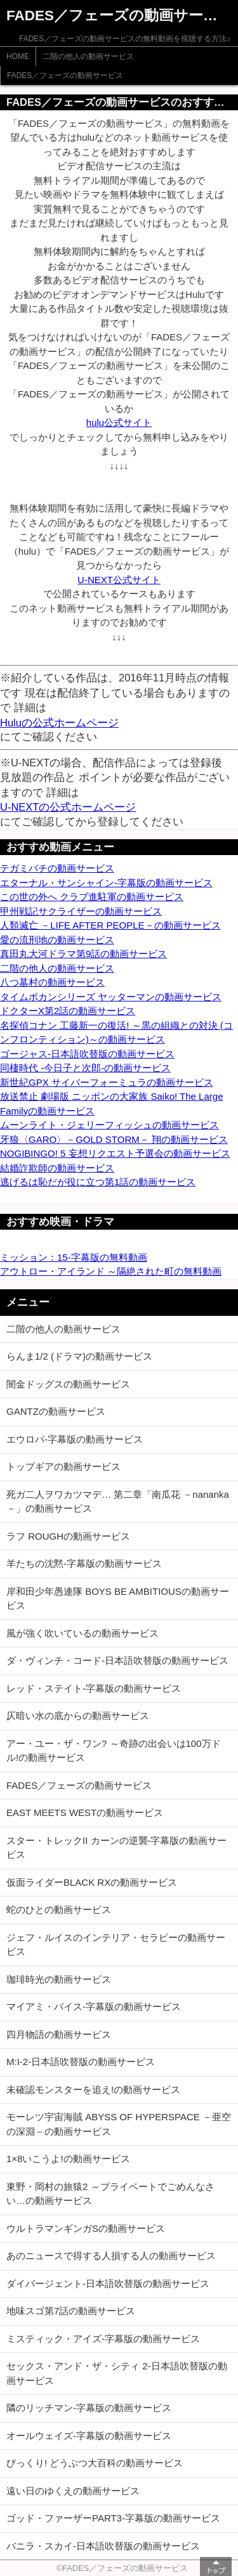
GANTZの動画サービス (55, 1411)
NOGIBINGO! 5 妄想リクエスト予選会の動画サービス (115, 1153)
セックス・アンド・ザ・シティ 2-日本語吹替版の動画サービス (116, 2373)
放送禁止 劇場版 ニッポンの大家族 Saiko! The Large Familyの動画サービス (111, 1103)
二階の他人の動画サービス (88, 56)
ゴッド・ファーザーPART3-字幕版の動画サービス (113, 2518)
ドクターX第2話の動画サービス (67, 1010)
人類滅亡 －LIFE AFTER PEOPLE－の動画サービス (110, 925)
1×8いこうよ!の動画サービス (68, 2158)
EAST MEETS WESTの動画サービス (84, 1812)
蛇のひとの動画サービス (58, 1909)
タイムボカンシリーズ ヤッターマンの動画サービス (110, 996)
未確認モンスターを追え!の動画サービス (93, 2089)
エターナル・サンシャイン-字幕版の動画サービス (106, 882)
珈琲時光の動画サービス (58, 1979)
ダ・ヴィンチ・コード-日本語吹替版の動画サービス (117, 1660)
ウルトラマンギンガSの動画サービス (85, 2228)
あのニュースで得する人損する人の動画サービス (111, 2255)
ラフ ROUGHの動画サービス (68, 1536)
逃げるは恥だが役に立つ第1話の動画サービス (97, 1181)
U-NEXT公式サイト (119, 579)
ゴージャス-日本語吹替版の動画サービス (87, 1053)
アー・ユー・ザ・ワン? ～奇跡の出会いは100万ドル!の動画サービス (113, 1750)
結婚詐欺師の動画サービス (57, 1167)
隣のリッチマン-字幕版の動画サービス (88, 2407)
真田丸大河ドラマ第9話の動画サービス (83, 953)
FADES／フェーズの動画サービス (65, 75)
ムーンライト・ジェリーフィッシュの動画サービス (109, 1124)
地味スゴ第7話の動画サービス (70, 2310)
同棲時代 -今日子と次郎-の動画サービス (85, 1067)
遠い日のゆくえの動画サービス (73, 2490)
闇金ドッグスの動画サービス (68, 1384)
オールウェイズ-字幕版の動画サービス (88, 2435)
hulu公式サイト (119, 422)
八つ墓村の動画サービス (52, 982)
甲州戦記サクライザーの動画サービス (81, 911)
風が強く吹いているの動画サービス (82, 1633)
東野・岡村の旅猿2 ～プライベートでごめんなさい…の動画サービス (110, 2193)
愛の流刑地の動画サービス (57, 939)
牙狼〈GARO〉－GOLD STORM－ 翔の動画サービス (114, 1139)
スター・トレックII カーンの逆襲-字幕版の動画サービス (116, 1847)
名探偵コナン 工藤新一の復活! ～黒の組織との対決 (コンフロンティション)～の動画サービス (116, 1032)
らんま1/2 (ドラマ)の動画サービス (79, 1356)
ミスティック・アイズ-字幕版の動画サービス (103, 2338)
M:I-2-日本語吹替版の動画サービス (80, 2061)
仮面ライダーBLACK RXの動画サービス (91, 1882)
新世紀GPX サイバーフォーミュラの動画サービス (106, 1082)
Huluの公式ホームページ (59, 722)
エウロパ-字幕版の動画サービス (74, 1439)
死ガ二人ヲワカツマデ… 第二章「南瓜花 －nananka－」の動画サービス (117, 1501)
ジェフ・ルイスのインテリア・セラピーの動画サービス (115, 1944)
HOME (17, 56)
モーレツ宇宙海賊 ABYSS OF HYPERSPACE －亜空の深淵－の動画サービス (118, 2124)
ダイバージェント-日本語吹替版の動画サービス (107, 2283)
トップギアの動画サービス (63, 1466)
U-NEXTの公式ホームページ (68, 807)
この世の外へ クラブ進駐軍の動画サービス (91, 896)
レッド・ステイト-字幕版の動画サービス (93, 1688)
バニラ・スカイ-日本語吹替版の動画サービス (103, 2546)
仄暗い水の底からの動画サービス (77, 1715)
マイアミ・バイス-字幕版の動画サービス (93, 2006)
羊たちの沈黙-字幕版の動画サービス (84, 1563)
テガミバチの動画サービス (57, 868)
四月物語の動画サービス (58, 2034)
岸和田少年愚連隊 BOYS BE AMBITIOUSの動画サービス (117, 1598)
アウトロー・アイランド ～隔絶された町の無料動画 (110, 1271)
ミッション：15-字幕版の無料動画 (73, 1257)
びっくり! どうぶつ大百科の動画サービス (94, 2462)
